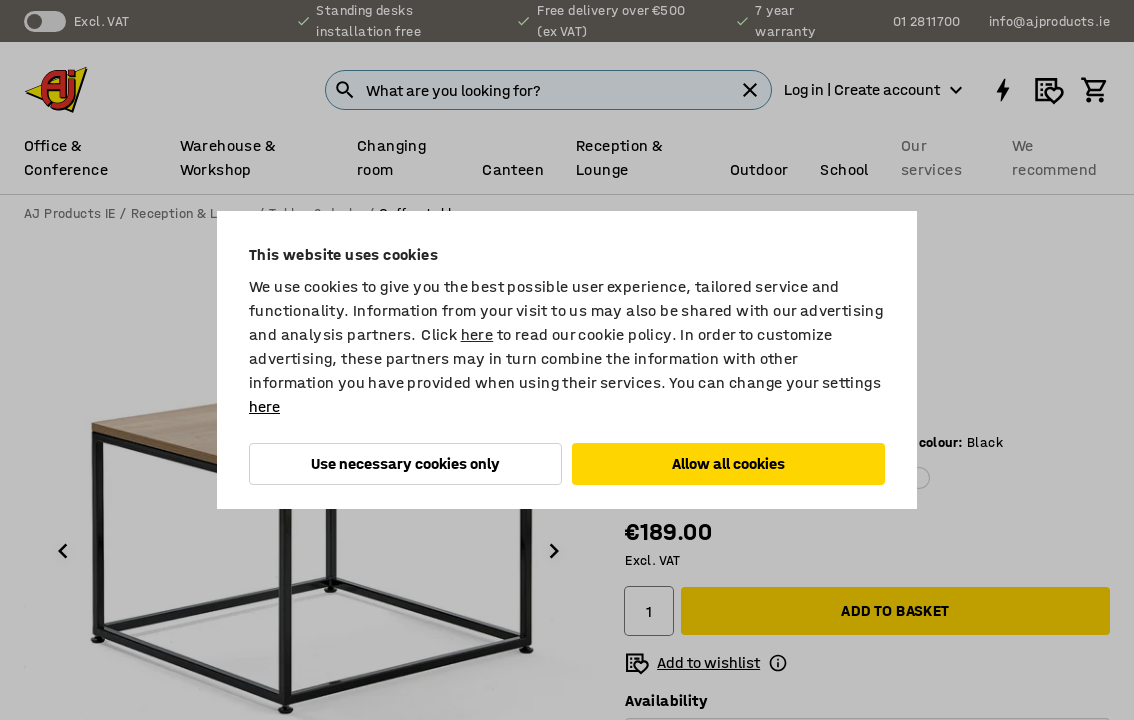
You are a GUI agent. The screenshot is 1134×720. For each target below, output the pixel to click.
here (477, 334)
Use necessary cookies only (405, 463)
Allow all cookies (728, 463)
